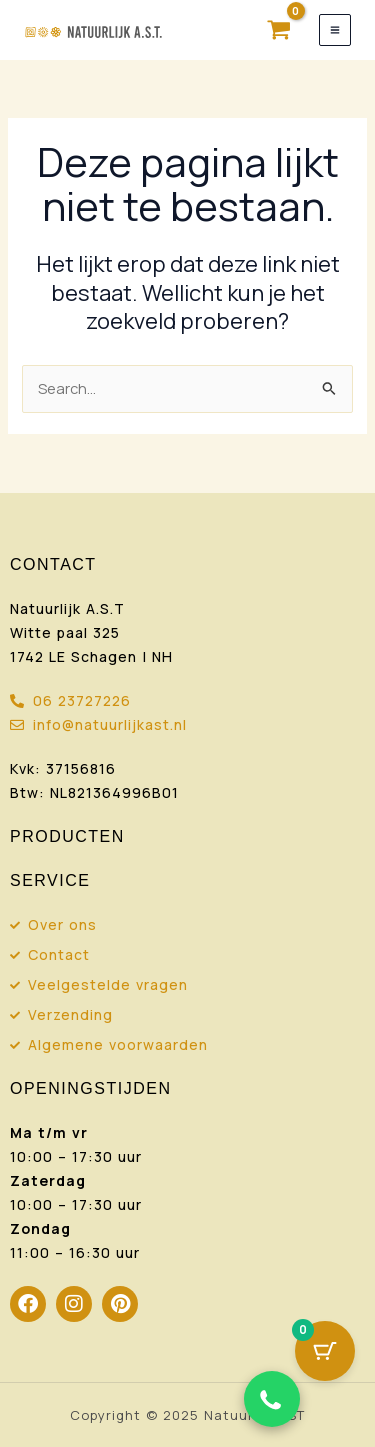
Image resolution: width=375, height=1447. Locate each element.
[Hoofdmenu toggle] (335, 30)
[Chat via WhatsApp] (272, 1399)
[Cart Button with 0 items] (325, 1351)
